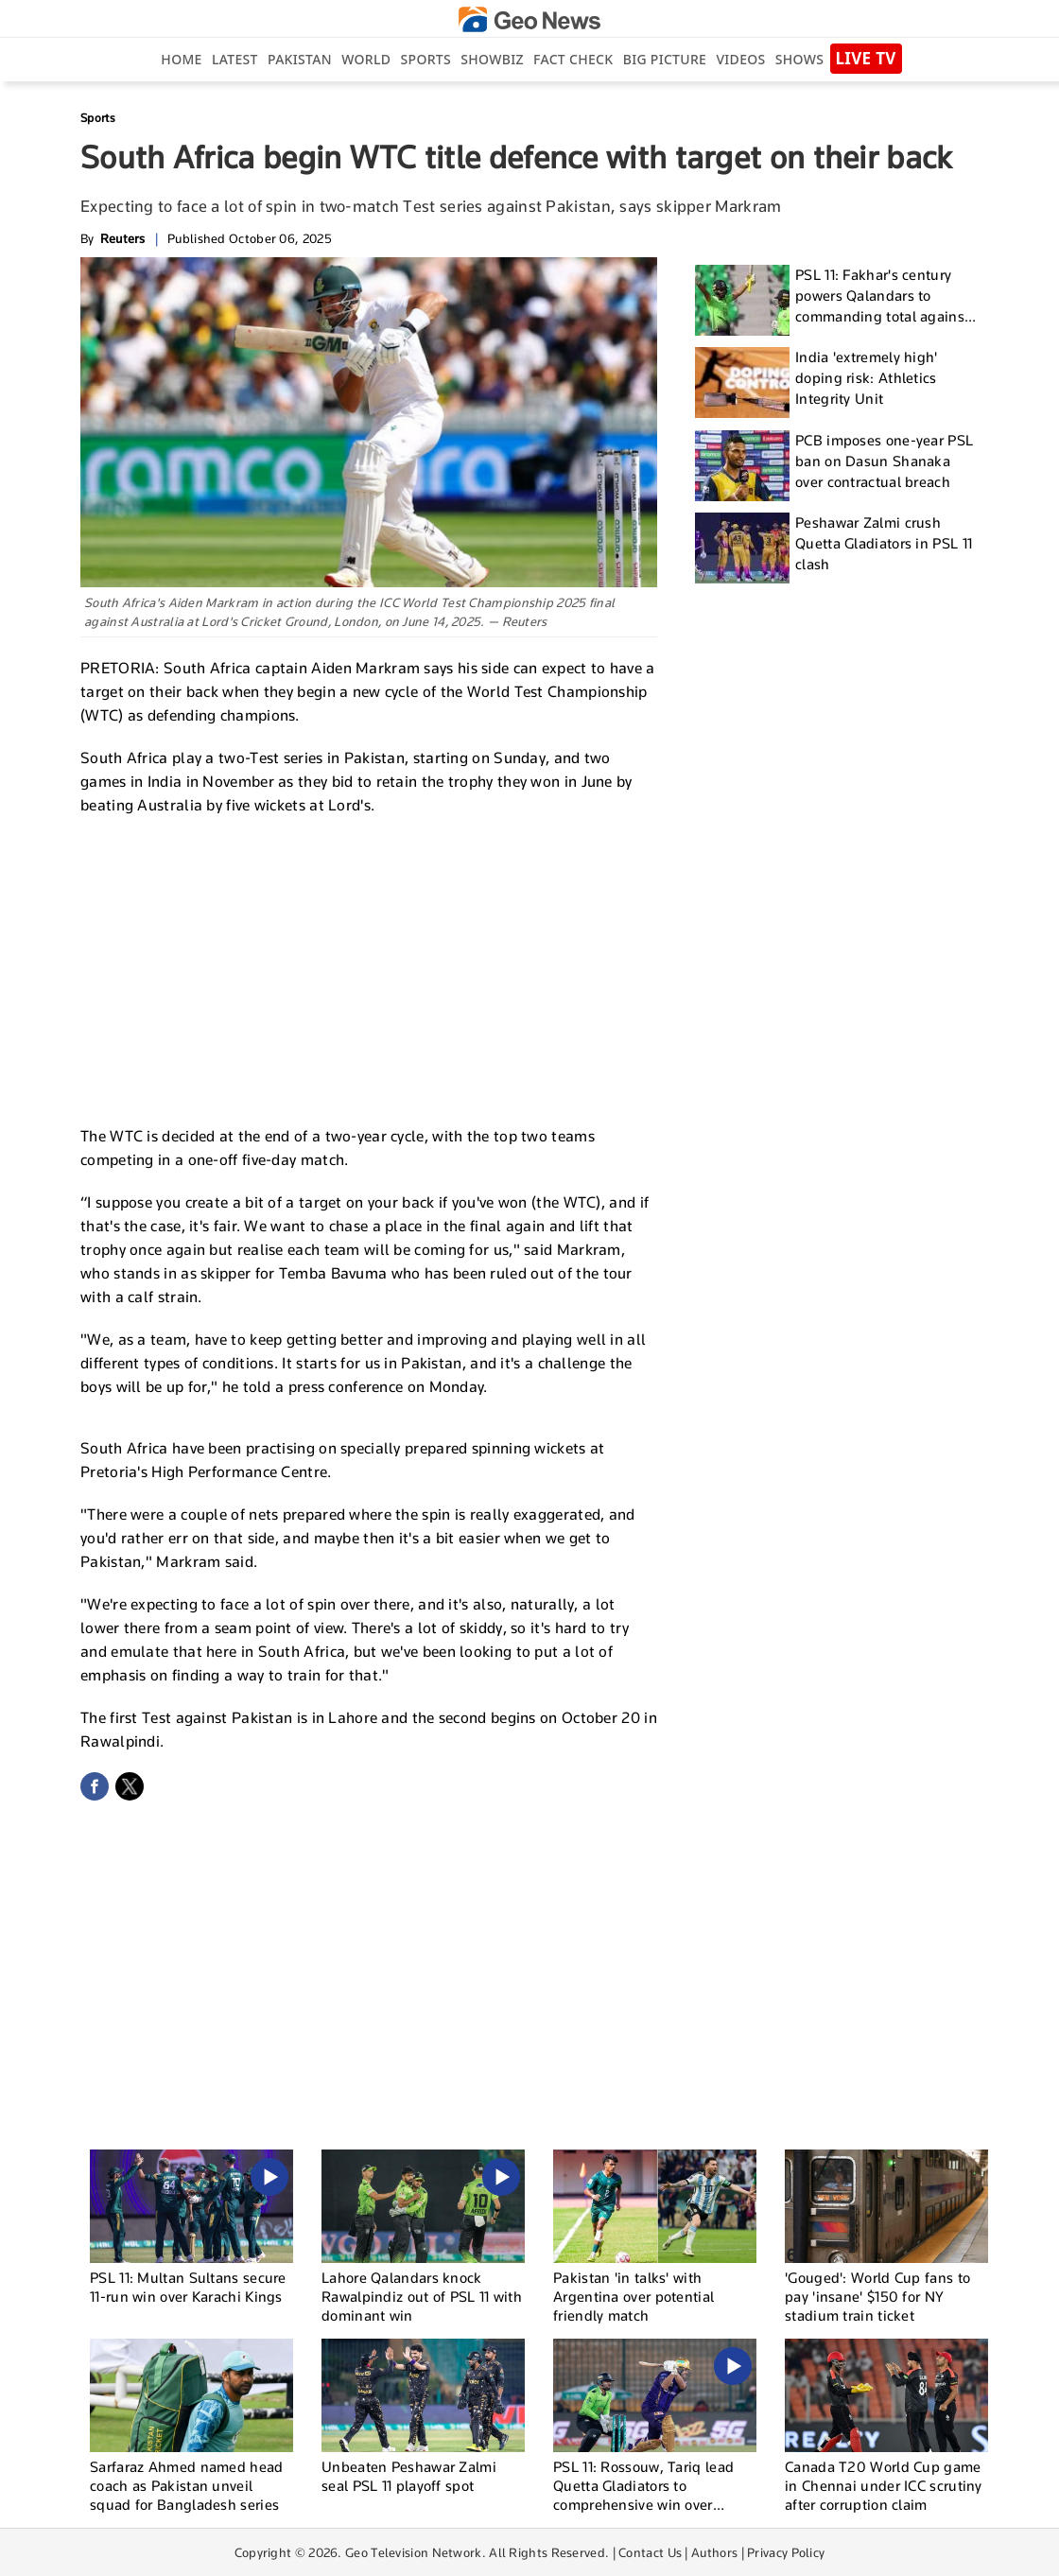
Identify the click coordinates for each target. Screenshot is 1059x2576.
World (366, 59)
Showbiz (491, 59)
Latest (235, 59)
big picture (664, 59)
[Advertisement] (369, 968)
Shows (799, 59)
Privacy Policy (786, 2552)
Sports (426, 59)
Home (181, 59)
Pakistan (300, 59)
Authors (714, 2552)
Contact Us (650, 2552)
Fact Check (573, 59)
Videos (740, 59)
